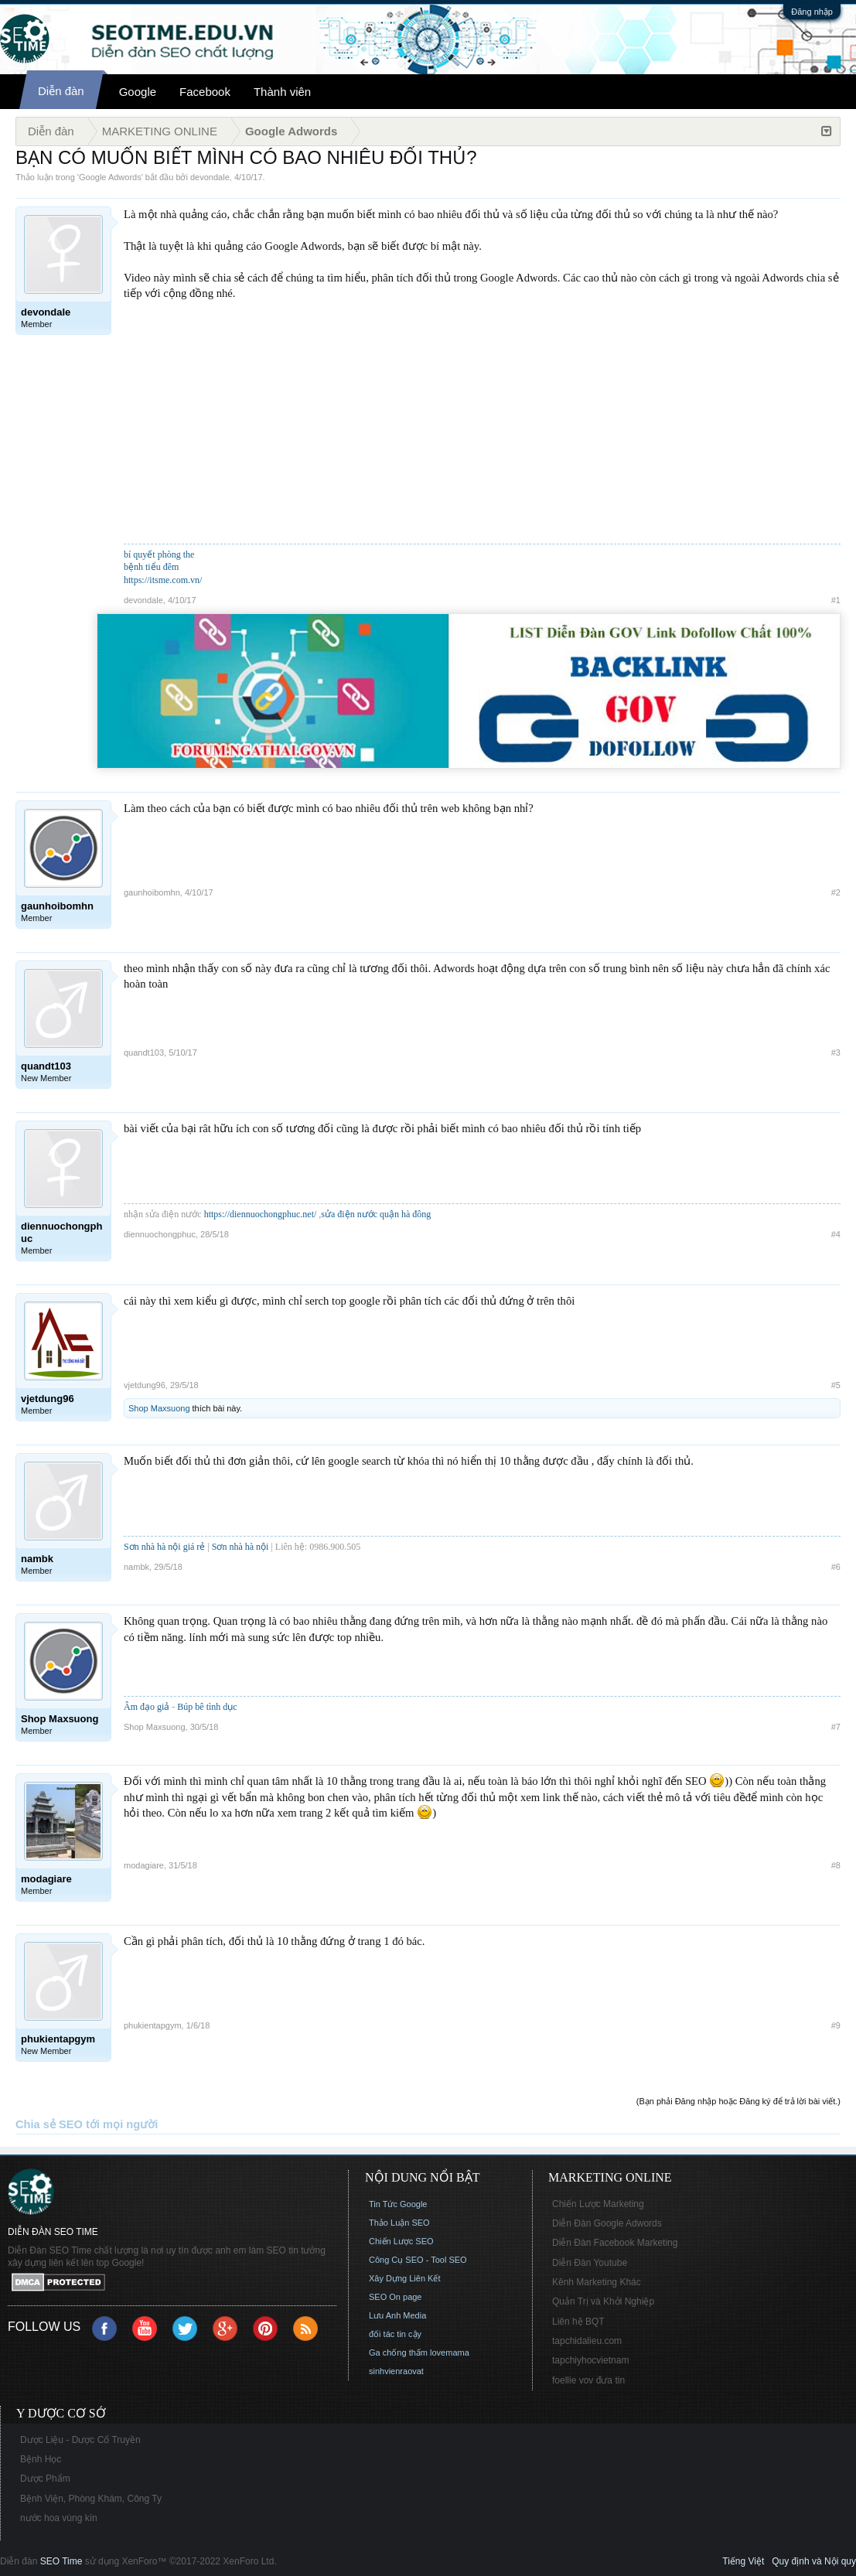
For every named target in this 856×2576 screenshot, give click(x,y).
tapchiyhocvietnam (590, 2360)
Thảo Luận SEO (399, 2222)
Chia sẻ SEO (49, 2124)
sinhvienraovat (396, 2371)
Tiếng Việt (743, 2561)
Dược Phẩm (45, 2478)
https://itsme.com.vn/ (163, 580)
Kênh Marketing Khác (596, 2282)
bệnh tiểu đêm (151, 566)
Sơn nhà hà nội (240, 1546)
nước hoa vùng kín (58, 2518)
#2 (836, 892)
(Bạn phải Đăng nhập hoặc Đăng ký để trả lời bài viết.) (738, 2101)
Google (137, 91)
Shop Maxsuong (159, 1408)
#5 (836, 1385)
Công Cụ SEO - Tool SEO (418, 2259)
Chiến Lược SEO (401, 2241)
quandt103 (144, 1052)
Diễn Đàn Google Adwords (607, 2223)
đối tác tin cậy (395, 2334)
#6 (836, 1566)
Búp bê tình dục (207, 1706)
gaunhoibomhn (152, 892)
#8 (836, 1865)
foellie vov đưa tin (588, 2380)
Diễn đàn (61, 90)
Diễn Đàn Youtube (589, 2262)
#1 (836, 600)
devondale (210, 177)
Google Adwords (110, 177)
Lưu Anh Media (397, 2315)
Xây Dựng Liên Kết (405, 2278)
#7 (836, 1727)
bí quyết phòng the (159, 554)
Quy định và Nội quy (814, 2561)
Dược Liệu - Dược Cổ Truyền (80, 2439)
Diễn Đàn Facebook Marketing (614, 2242)
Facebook (204, 91)
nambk (136, 1566)
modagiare (144, 1865)
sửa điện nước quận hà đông (376, 1214)
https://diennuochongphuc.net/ (260, 1214)
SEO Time (61, 2561)
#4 (836, 1234)
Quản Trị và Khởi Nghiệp (603, 2301)
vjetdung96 (144, 1385)
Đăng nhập (812, 11)
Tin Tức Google (398, 2204)
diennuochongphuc (160, 1234)
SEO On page (395, 2296)
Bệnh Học (40, 2459)
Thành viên (282, 91)
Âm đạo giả (146, 1706)
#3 (836, 1052)
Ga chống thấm (398, 2352)
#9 (836, 2025)
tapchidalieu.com (587, 2340)
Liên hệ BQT (578, 2321)
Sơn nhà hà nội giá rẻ (164, 1546)
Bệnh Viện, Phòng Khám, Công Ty (91, 2498)
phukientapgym (153, 2025)
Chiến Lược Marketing (598, 2204)
